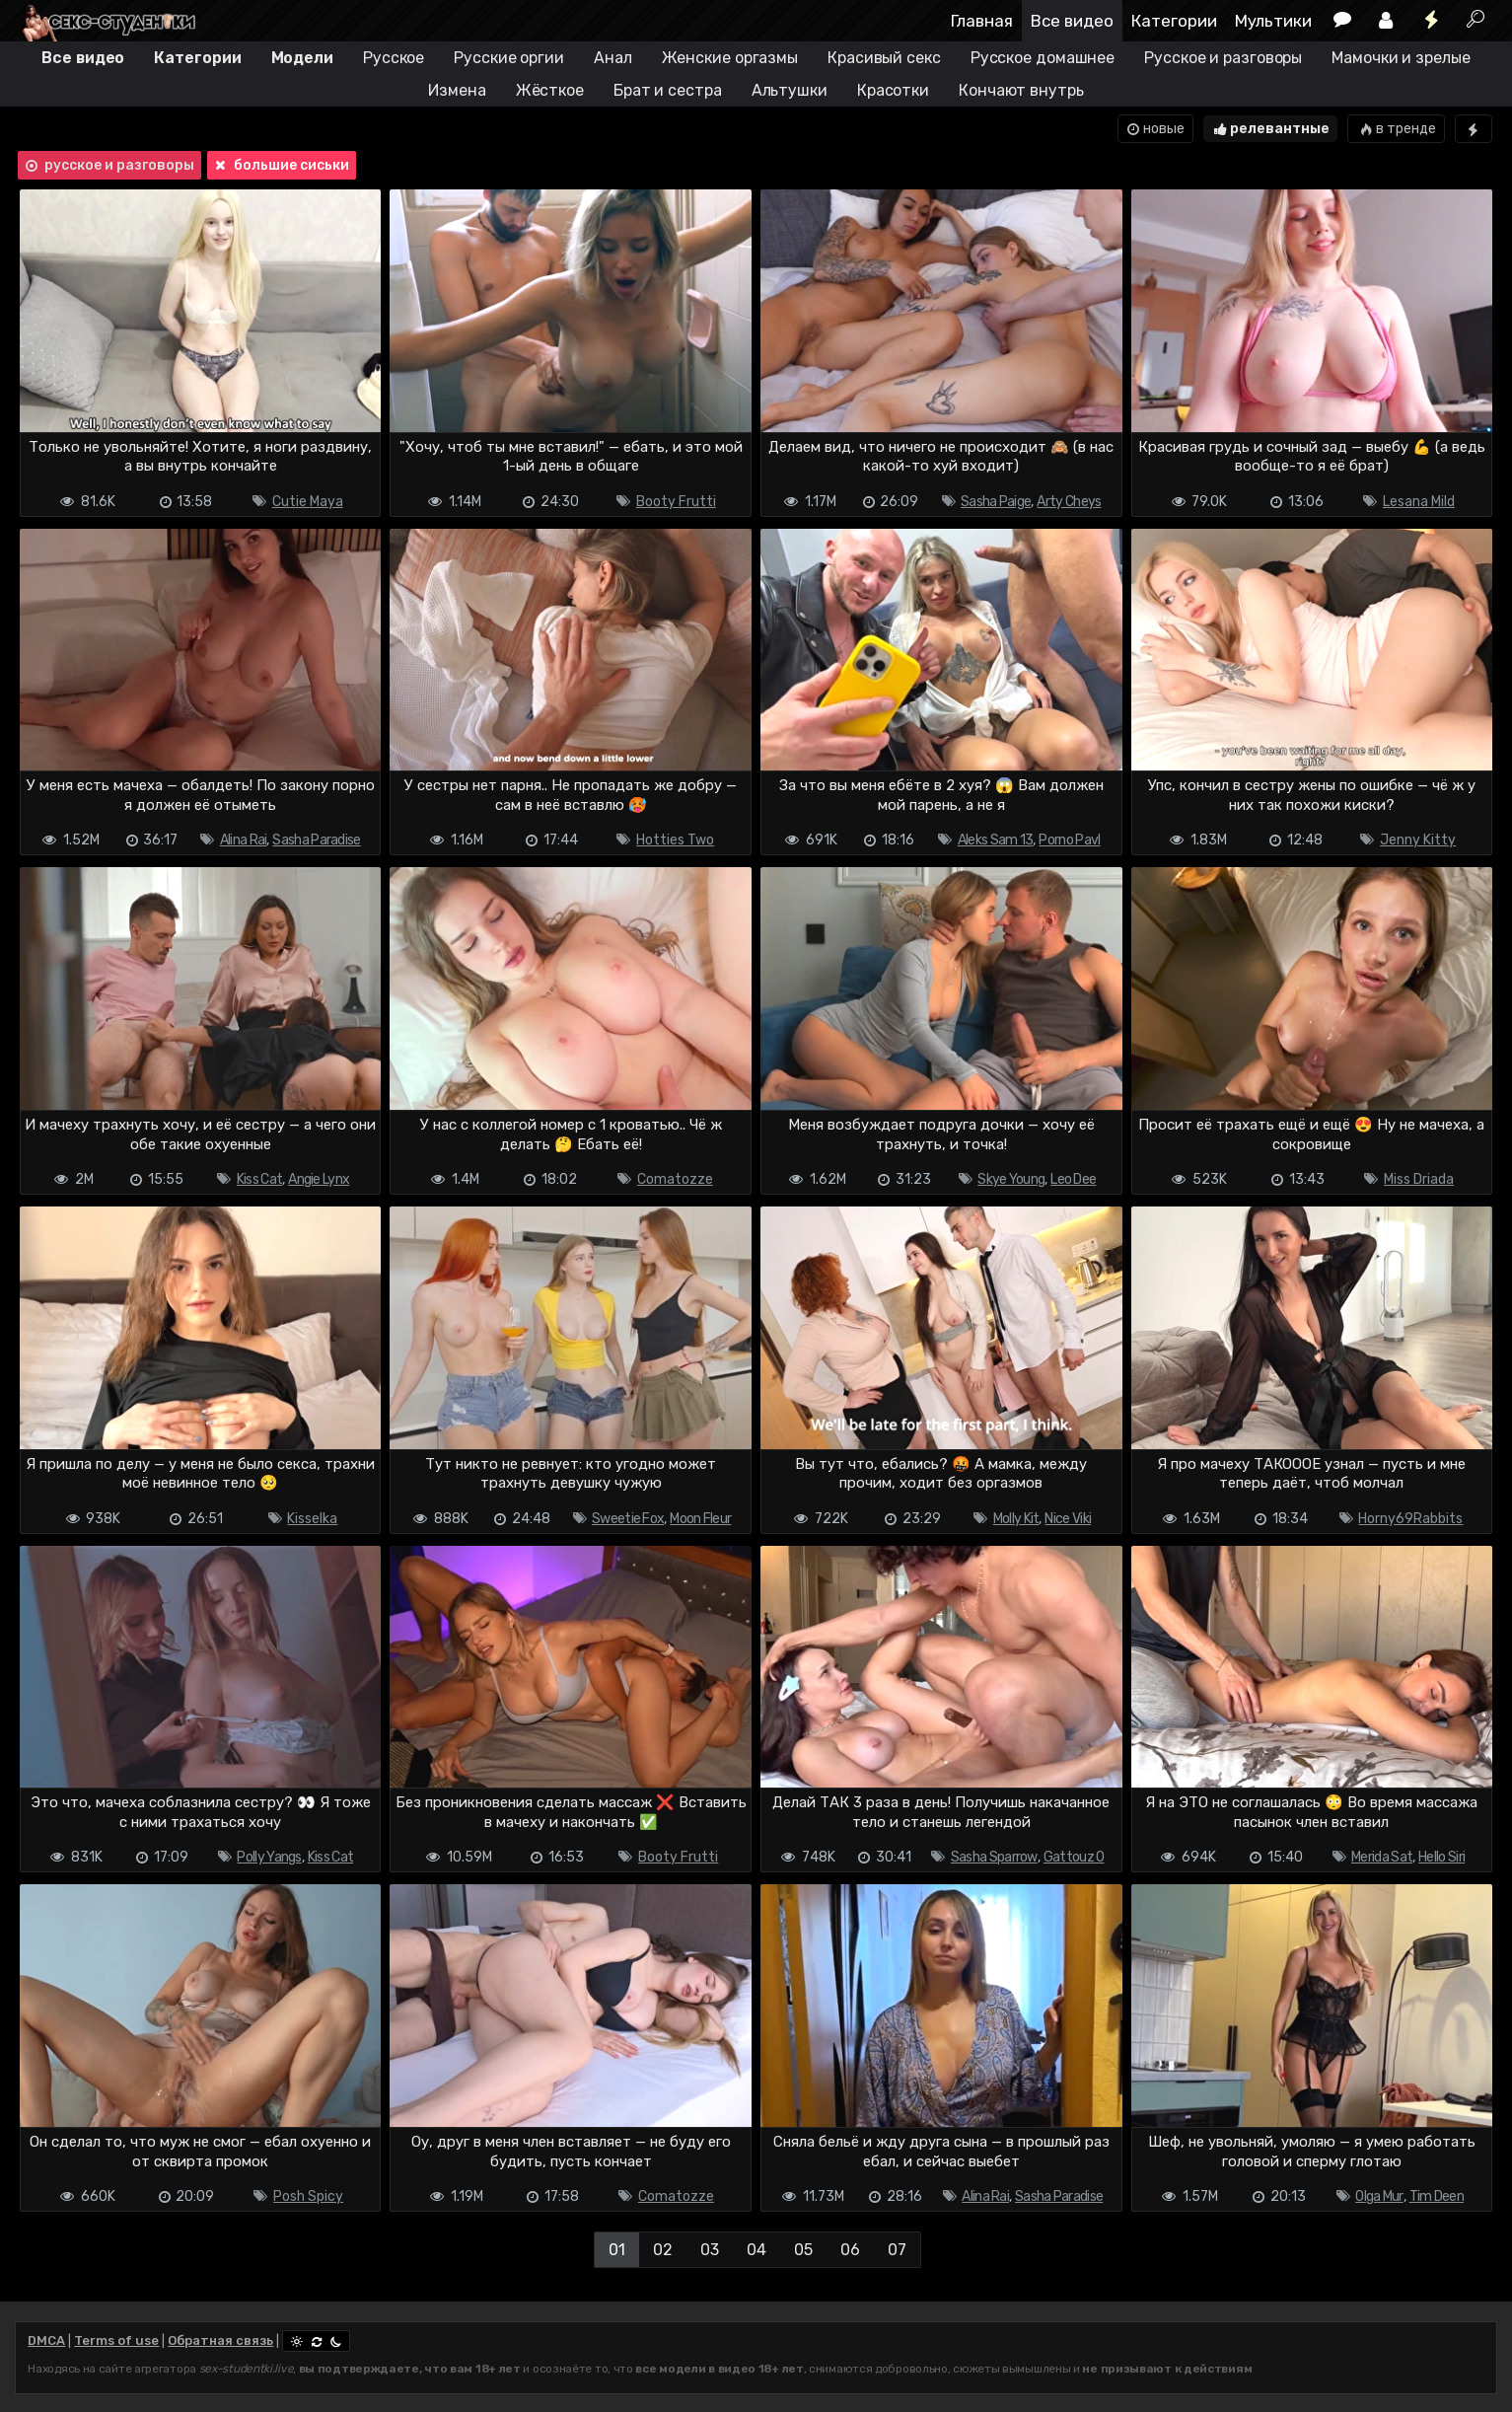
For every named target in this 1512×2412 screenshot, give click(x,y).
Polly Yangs (269, 1857)
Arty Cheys (1069, 501)
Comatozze (675, 1179)
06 (850, 2249)
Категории (1174, 21)
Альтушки (790, 90)
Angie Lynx (318, 1179)
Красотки (893, 90)
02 (663, 2249)
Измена (456, 90)
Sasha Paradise (316, 840)
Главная (982, 21)
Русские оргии (509, 57)
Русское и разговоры (1223, 57)
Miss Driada (1419, 1179)
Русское (393, 57)
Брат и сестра (667, 90)
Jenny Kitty (1418, 840)
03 (709, 2249)
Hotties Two (675, 840)
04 (756, 2249)
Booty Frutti (676, 501)
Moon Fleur (700, 1518)
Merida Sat (1381, 1857)
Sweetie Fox (628, 1518)
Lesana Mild (1419, 501)
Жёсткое (550, 90)
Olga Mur (1379, 2196)
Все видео (1072, 21)
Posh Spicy (308, 2196)
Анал (613, 57)
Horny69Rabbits (1410, 1518)
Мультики (1273, 21)
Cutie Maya (307, 501)
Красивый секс (884, 57)
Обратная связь (220, 2340)
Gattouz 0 (1074, 1857)
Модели (302, 57)
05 (803, 2249)
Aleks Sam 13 (996, 840)
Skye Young (1010, 1179)
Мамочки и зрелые (1401, 57)
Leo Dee (1073, 1179)
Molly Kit (1016, 1518)
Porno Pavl (1069, 840)
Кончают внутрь (1021, 90)
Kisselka (312, 1518)
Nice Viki (1067, 1518)
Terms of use (116, 2340)
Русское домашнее (1043, 57)
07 (897, 2249)
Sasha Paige (996, 501)
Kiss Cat (259, 1179)
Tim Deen (1436, 2196)
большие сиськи (280, 166)
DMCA (46, 2340)
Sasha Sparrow (994, 1857)
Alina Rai (243, 840)
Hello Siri (1441, 1857)
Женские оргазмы (730, 57)
